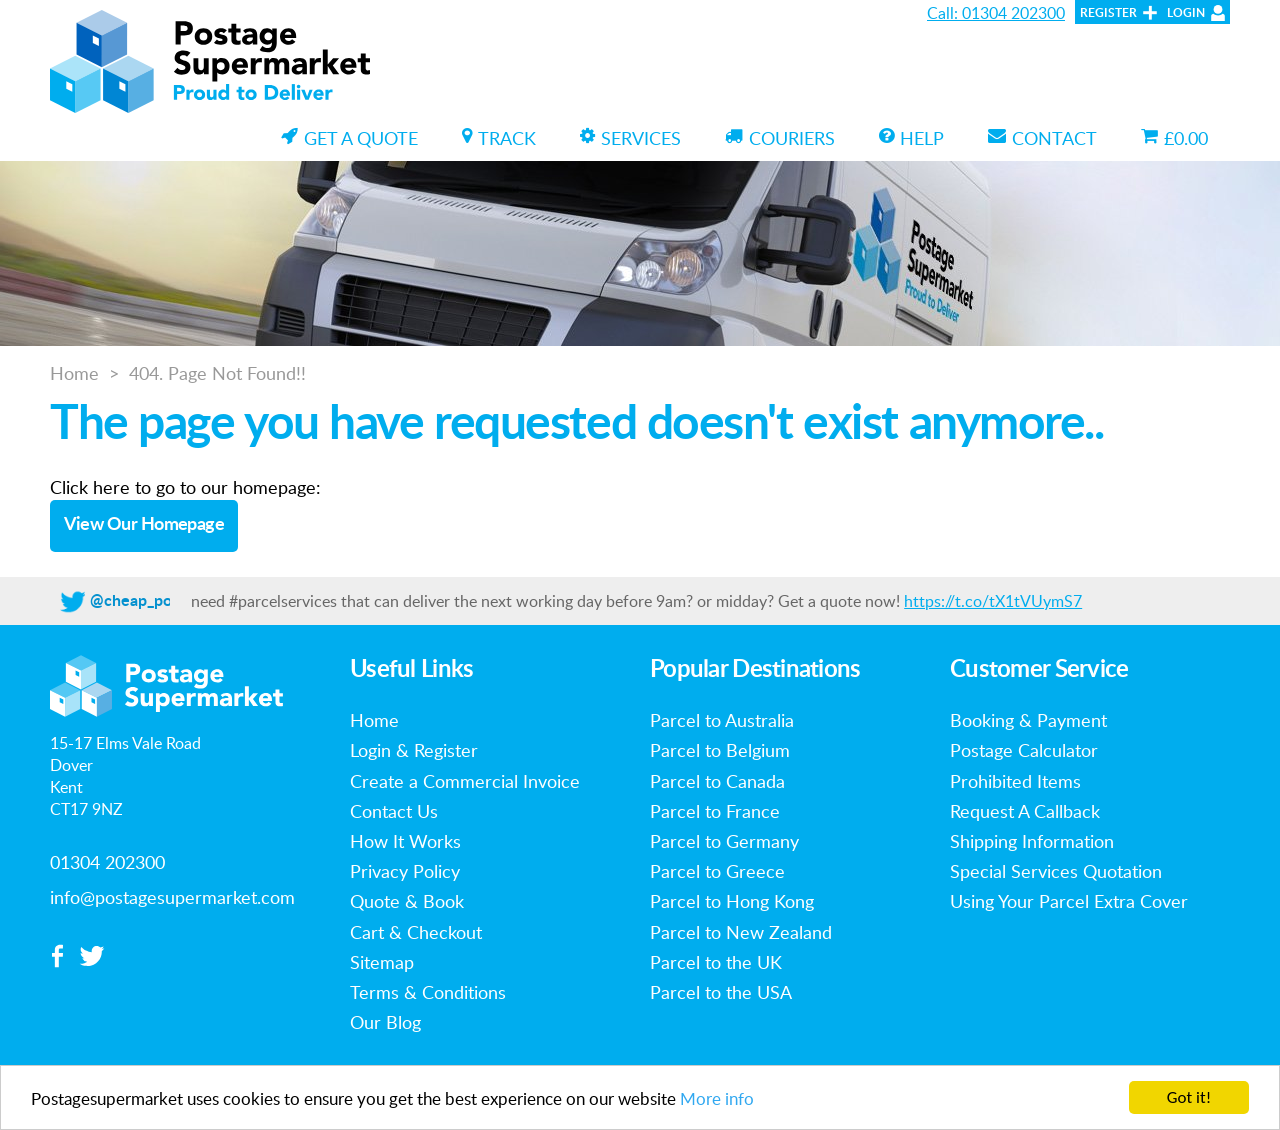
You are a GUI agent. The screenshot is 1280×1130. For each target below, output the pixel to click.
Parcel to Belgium (720, 750)
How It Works (405, 841)
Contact (1042, 138)
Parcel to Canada (717, 781)
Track (499, 138)
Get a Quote (349, 138)
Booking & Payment (1028, 720)
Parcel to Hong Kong (732, 901)
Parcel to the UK (716, 962)
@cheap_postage (150, 601)
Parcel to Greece (717, 871)
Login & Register (414, 750)
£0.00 (1174, 138)
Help (911, 138)
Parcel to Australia (722, 720)
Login (1186, 13)
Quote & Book (407, 901)
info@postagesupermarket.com (172, 897)
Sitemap (382, 962)
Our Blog (385, 1022)
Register (1108, 13)
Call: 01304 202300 (996, 13)
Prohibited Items (1015, 781)
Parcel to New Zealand (741, 932)
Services (630, 138)
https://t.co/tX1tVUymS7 (993, 601)
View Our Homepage (144, 525)
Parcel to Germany (724, 841)
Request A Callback (1025, 811)
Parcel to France (715, 811)
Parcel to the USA (721, 992)
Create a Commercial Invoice (465, 781)
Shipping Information (1032, 841)
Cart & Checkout (416, 932)
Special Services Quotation (1056, 871)
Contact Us (394, 811)
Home (74, 373)
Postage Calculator (1024, 750)
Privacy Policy (405, 871)
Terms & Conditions (428, 992)
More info (717, 1099)
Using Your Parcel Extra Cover (1069, 901)
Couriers (780, 138)
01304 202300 (107, 862)
